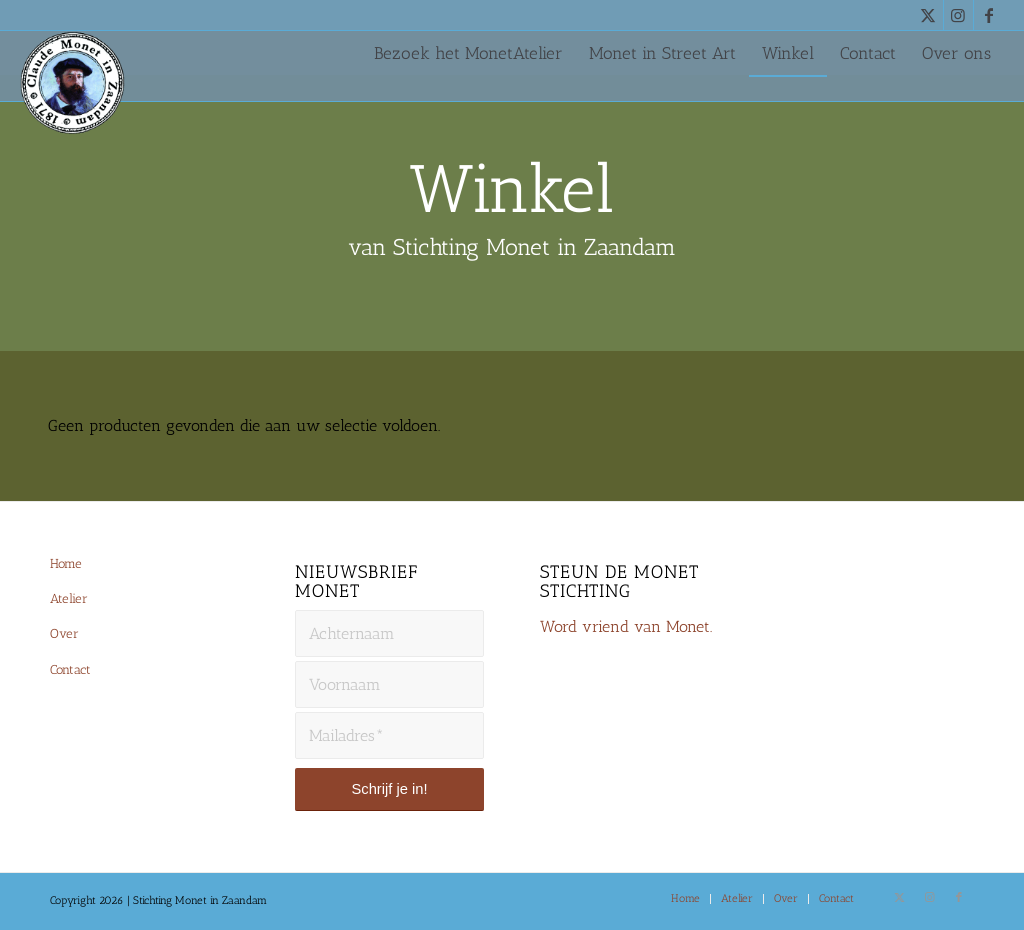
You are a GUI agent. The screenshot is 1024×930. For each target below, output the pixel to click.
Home (66, 563)
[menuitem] (468, 53)
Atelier (69, 598)
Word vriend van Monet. (626, 626)
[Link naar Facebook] (989, 15)
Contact (70, 669)
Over (64, 633)
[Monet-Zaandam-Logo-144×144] (81, 106)
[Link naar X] (928, 15)
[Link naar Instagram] (958, 15)
